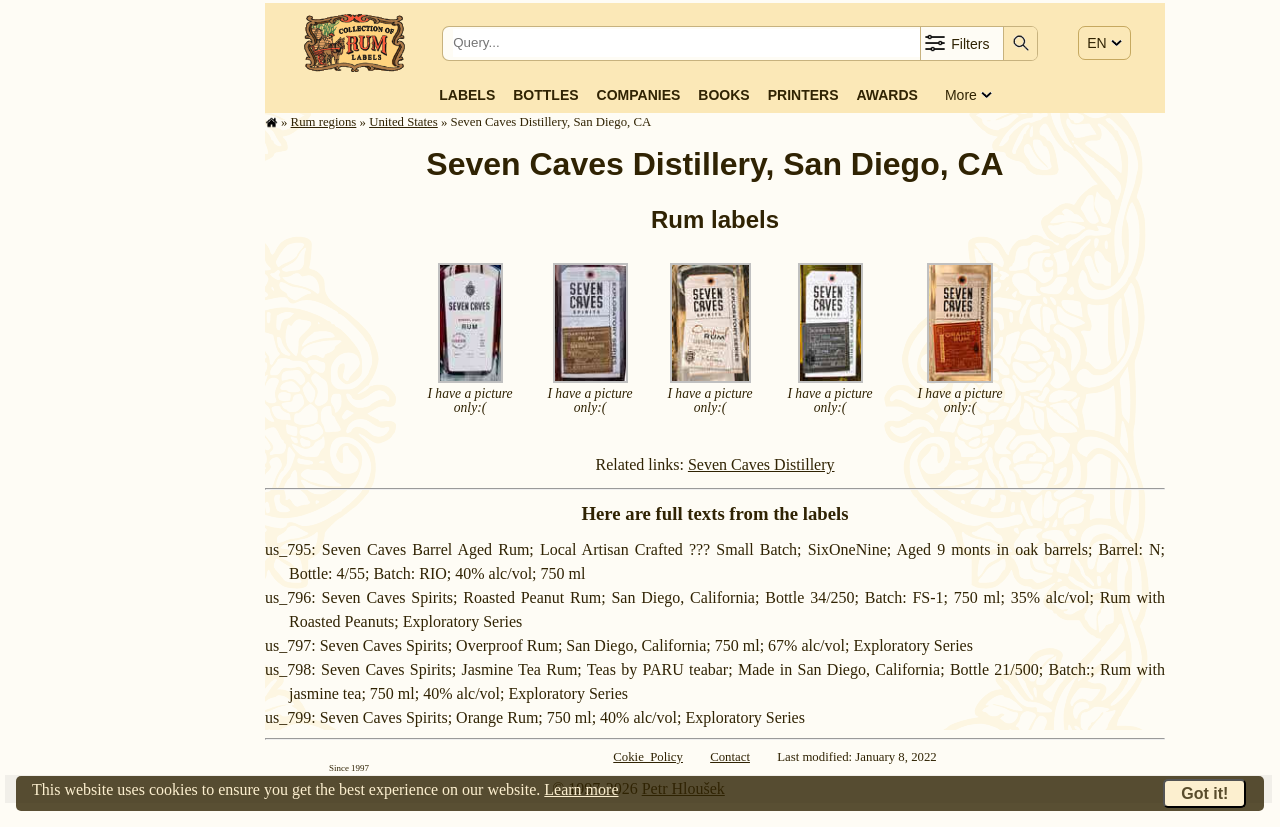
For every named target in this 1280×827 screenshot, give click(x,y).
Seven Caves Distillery (761, 464)
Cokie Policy (648, 757)
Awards (886, 95)
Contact (730, 757)
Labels (467, 95)
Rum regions (324, 122)
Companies (639, 95)
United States (403, 122)
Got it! (1204, 793)
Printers (803, 95)
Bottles (545, 95)
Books (723, 95)
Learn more (581, 789)
